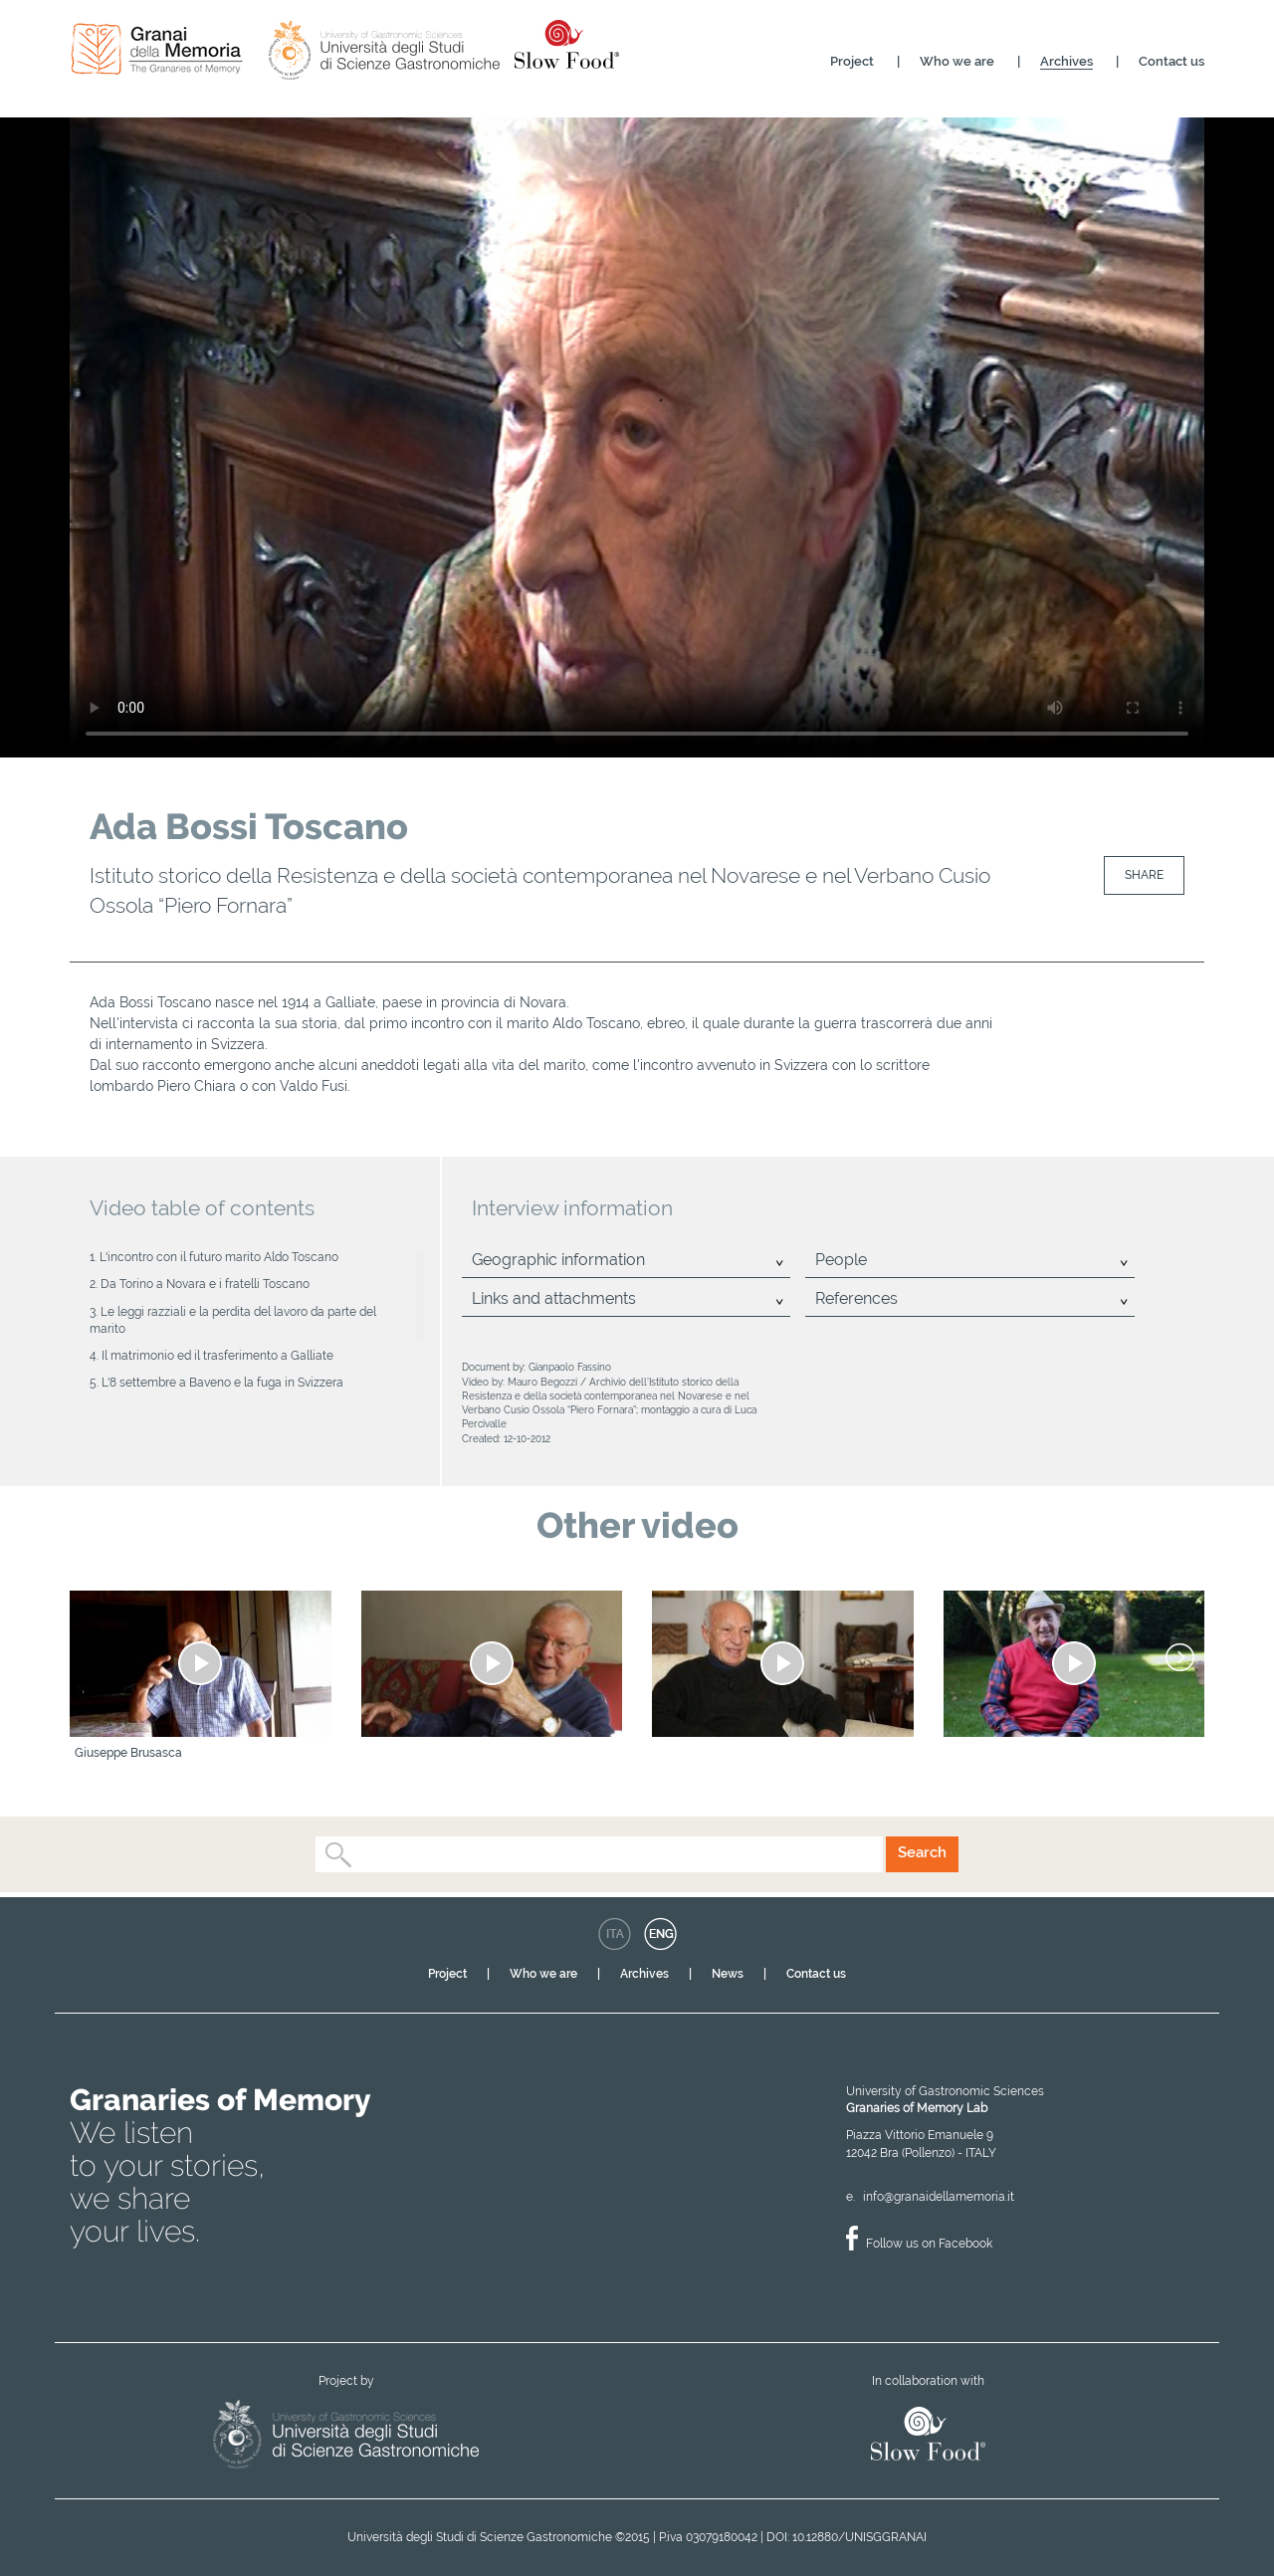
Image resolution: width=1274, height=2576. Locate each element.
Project (852, 61)
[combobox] (599, 1854)
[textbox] (359, 1854)
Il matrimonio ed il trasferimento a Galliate (217, 1356)
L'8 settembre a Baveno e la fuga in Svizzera (222, 1383)
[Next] (1180, 1657)
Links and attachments (554, 1298)
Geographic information (558, 1259)
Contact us (1171, 61)
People (841, 1259)
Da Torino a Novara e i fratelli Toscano (205, 1284)
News (727, 1974)
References (856, 1298)
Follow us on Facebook (929, 2244)
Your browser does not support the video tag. (637, 436)
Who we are (957, 61)
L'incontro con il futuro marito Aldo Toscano (219, 1257)
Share (1144, 875)
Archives (1066, 61)
